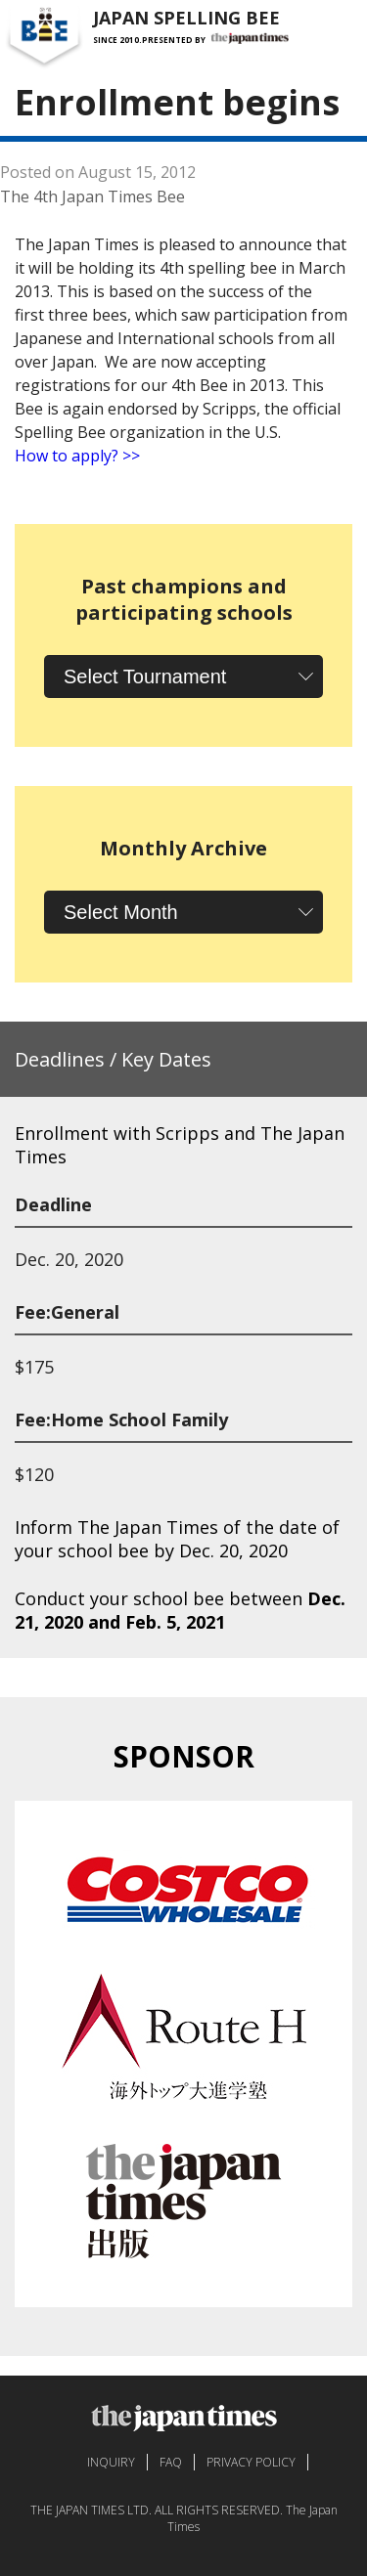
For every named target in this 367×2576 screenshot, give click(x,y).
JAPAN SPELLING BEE (186, 17)
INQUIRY (111, 2462)
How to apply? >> (77, 455)
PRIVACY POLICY (251, 2462)
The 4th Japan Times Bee (92, 196)
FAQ (171, 2462)
